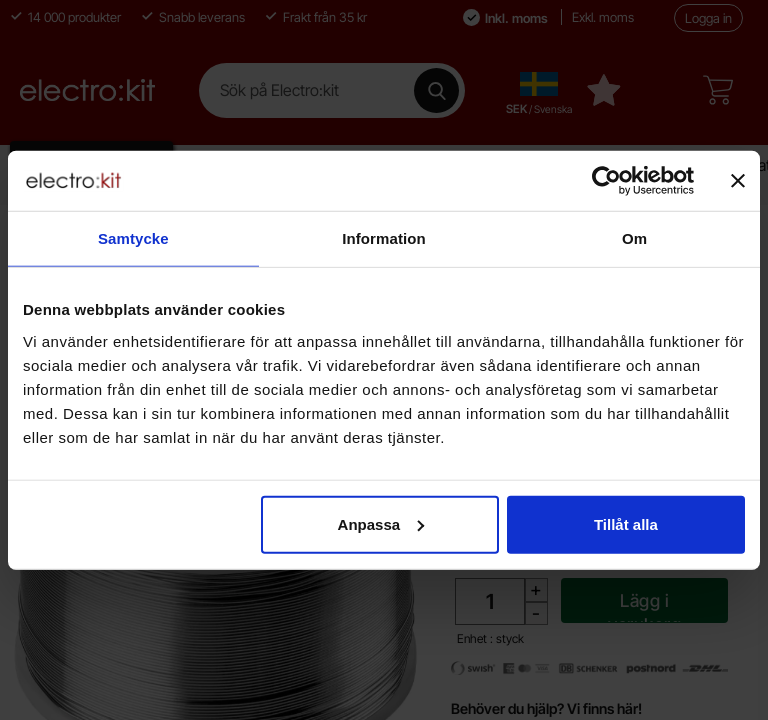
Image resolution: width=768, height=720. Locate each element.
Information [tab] (384, 238)
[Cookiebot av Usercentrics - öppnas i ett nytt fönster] (606, 181)
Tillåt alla (626, 523)
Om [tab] (634, 238)
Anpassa (381, 523)
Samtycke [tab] (133, 238)
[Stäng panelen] (738, 181)
